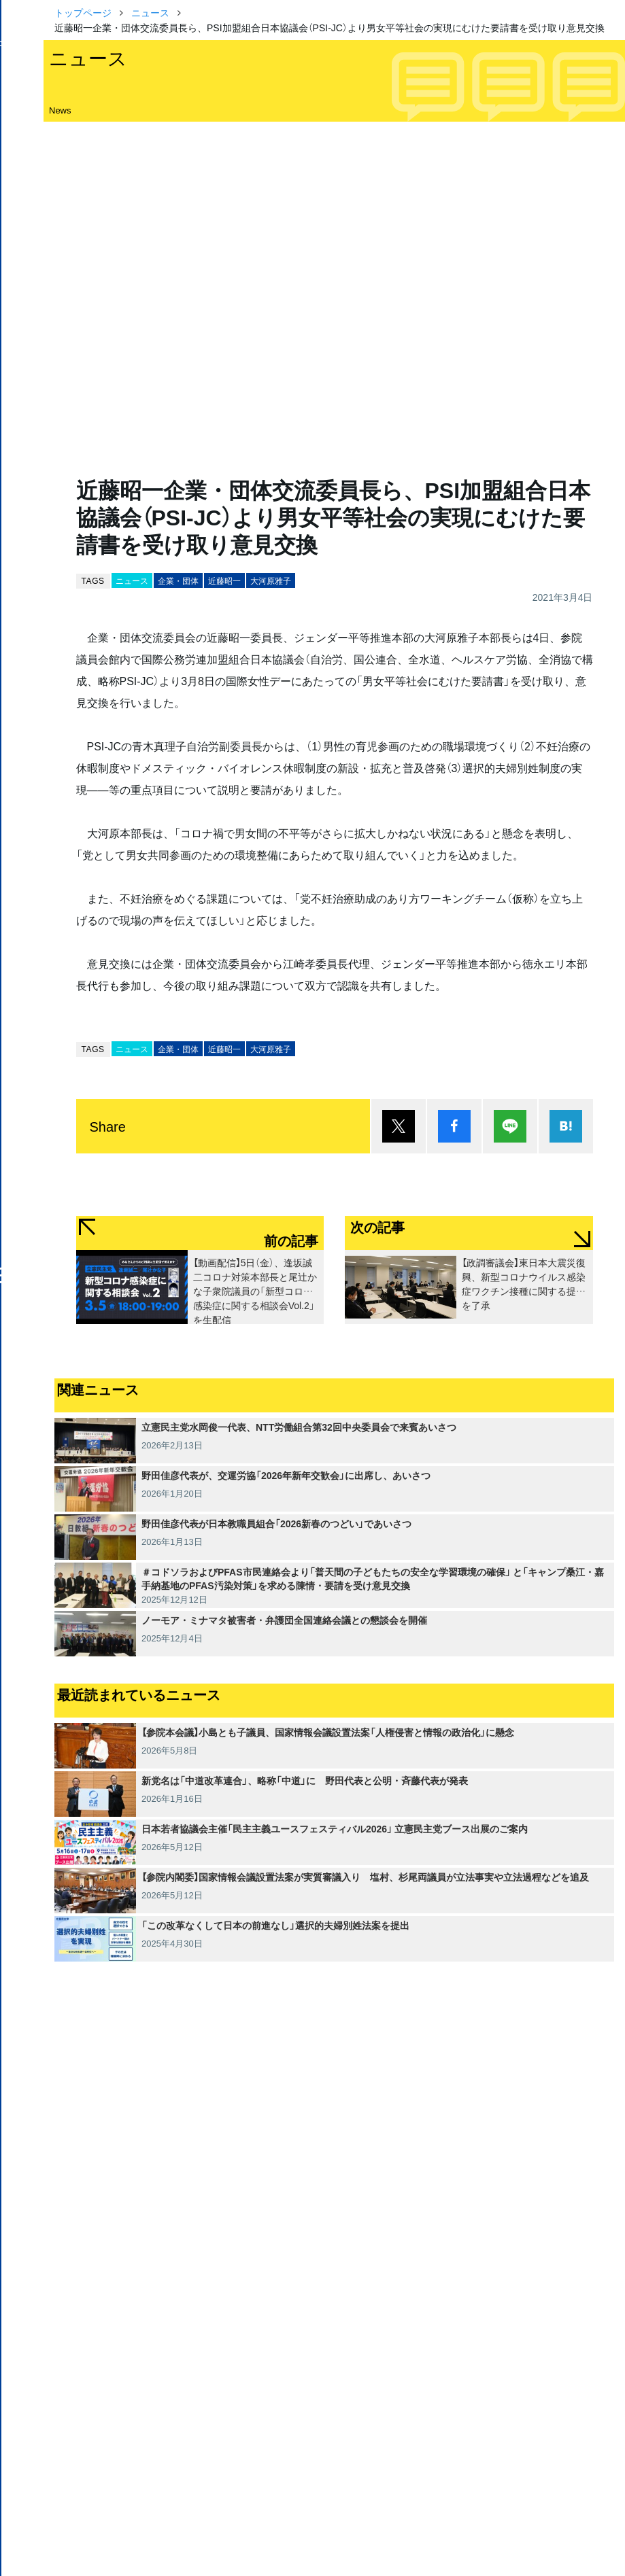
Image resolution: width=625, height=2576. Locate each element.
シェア (454, 1126)
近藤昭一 (224, 580)
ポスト (398, 1126)
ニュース (150, 12)
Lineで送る (510, 1126)
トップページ (83, 12)
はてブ (566, 1126)
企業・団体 (178, 580)
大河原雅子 (270, 580)
